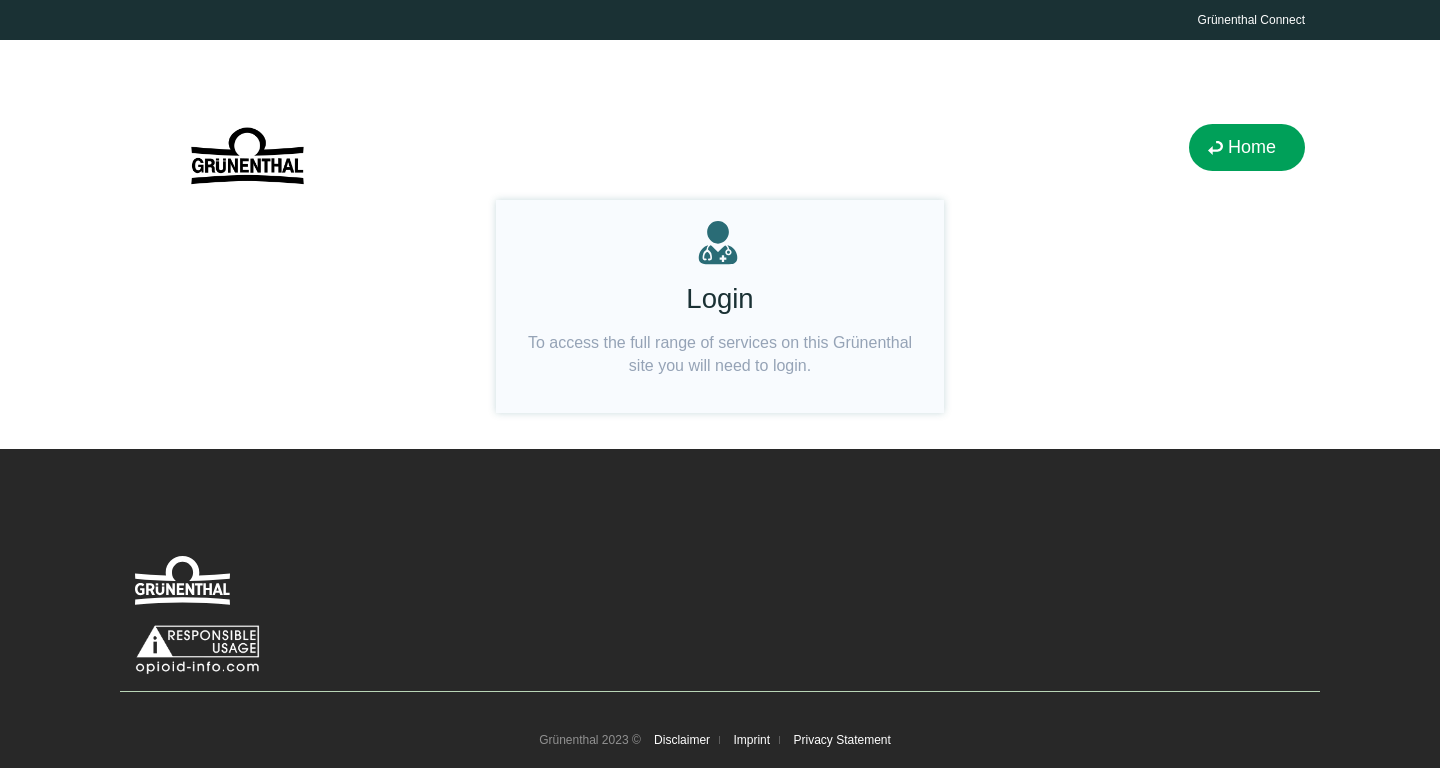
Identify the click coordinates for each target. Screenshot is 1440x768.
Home (1252, 147)
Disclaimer (682, 740)
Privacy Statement (841, 740)
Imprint (751, 740)
